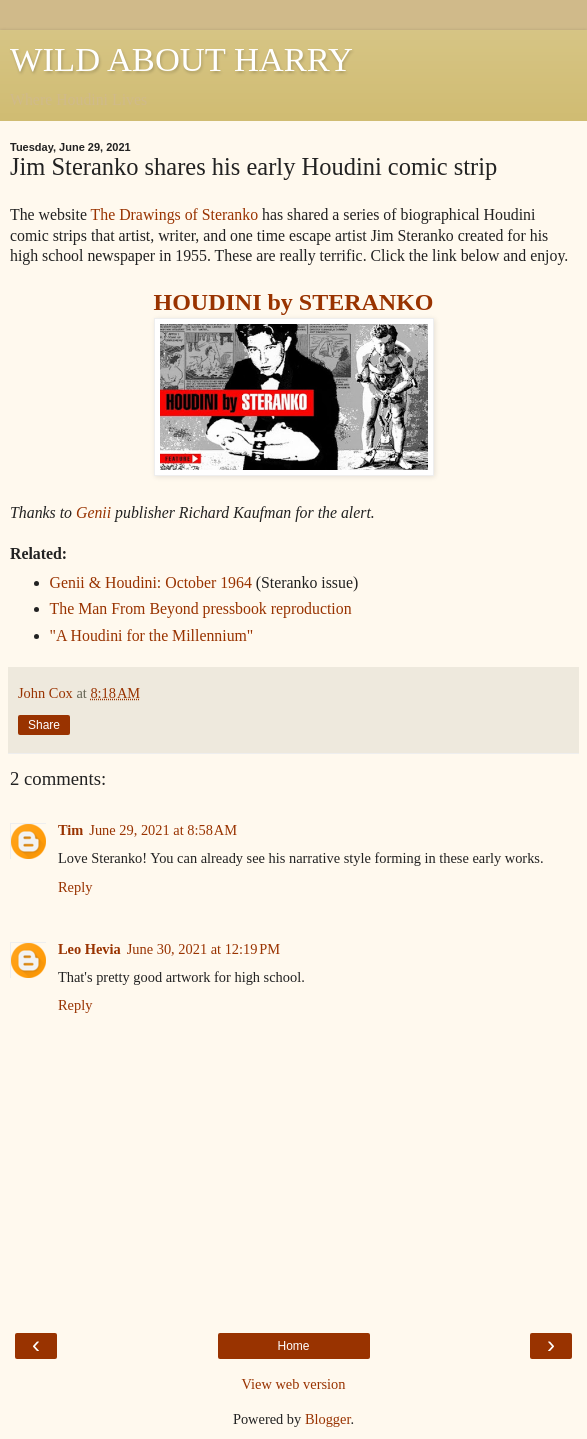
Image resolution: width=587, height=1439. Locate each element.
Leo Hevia (89, 949)
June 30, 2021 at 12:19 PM (203, 949)
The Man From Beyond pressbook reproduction (201, 608)
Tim (70, 830)
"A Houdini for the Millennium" (152, 635)
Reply (75, 887)
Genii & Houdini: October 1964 (151, 582)
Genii (93, 512)
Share (44, 725)
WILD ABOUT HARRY (181, 59)
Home (293, 1346)
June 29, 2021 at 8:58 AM (163, 830)
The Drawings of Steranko (174, 214)
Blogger (328, 1419)
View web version (294, 1384)
